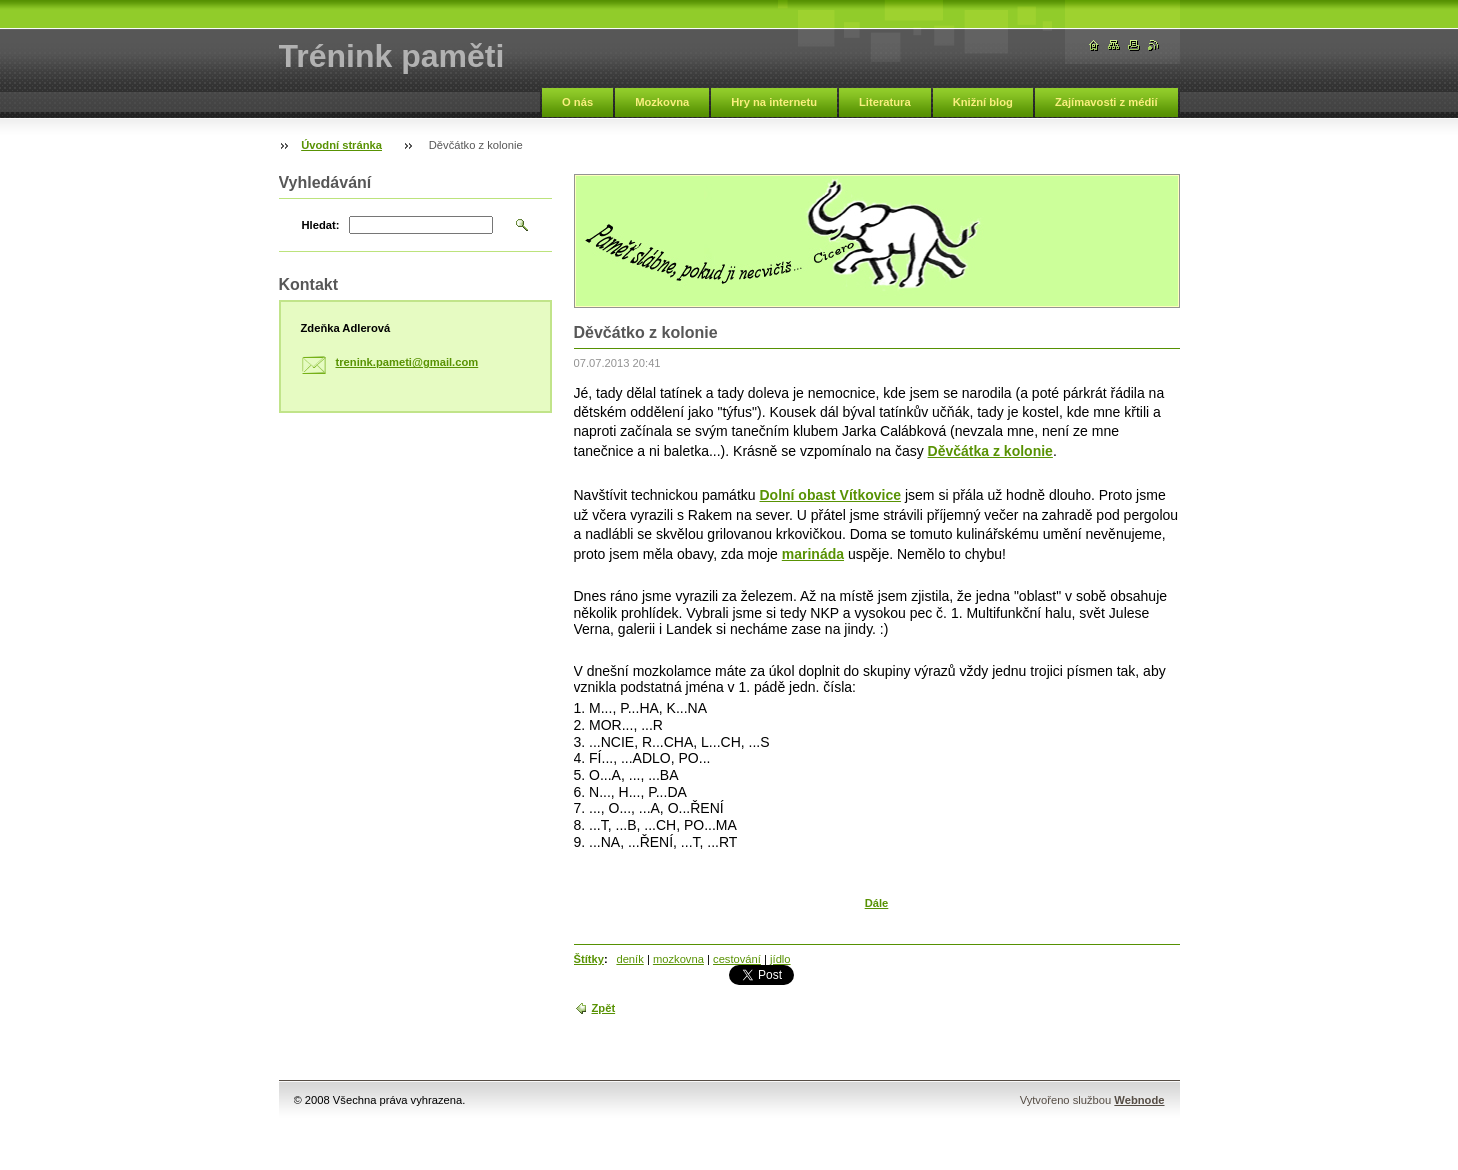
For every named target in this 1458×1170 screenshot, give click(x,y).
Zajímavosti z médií (1106, 102)
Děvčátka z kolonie (990, 451)
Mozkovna (662, 102)
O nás (577, 102)
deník (629, 959)
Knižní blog (983, 102)
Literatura (885, 102)
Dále (877, 903)
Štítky (589, 959)
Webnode (1139, 1100)
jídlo (780, 959)
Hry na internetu (774, 102)
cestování (737, 959)
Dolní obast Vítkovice (830, 495)
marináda (813, 554)
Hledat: (321, 225)
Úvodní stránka (341, 145)
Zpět (604, 1008)
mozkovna (678, 959)
